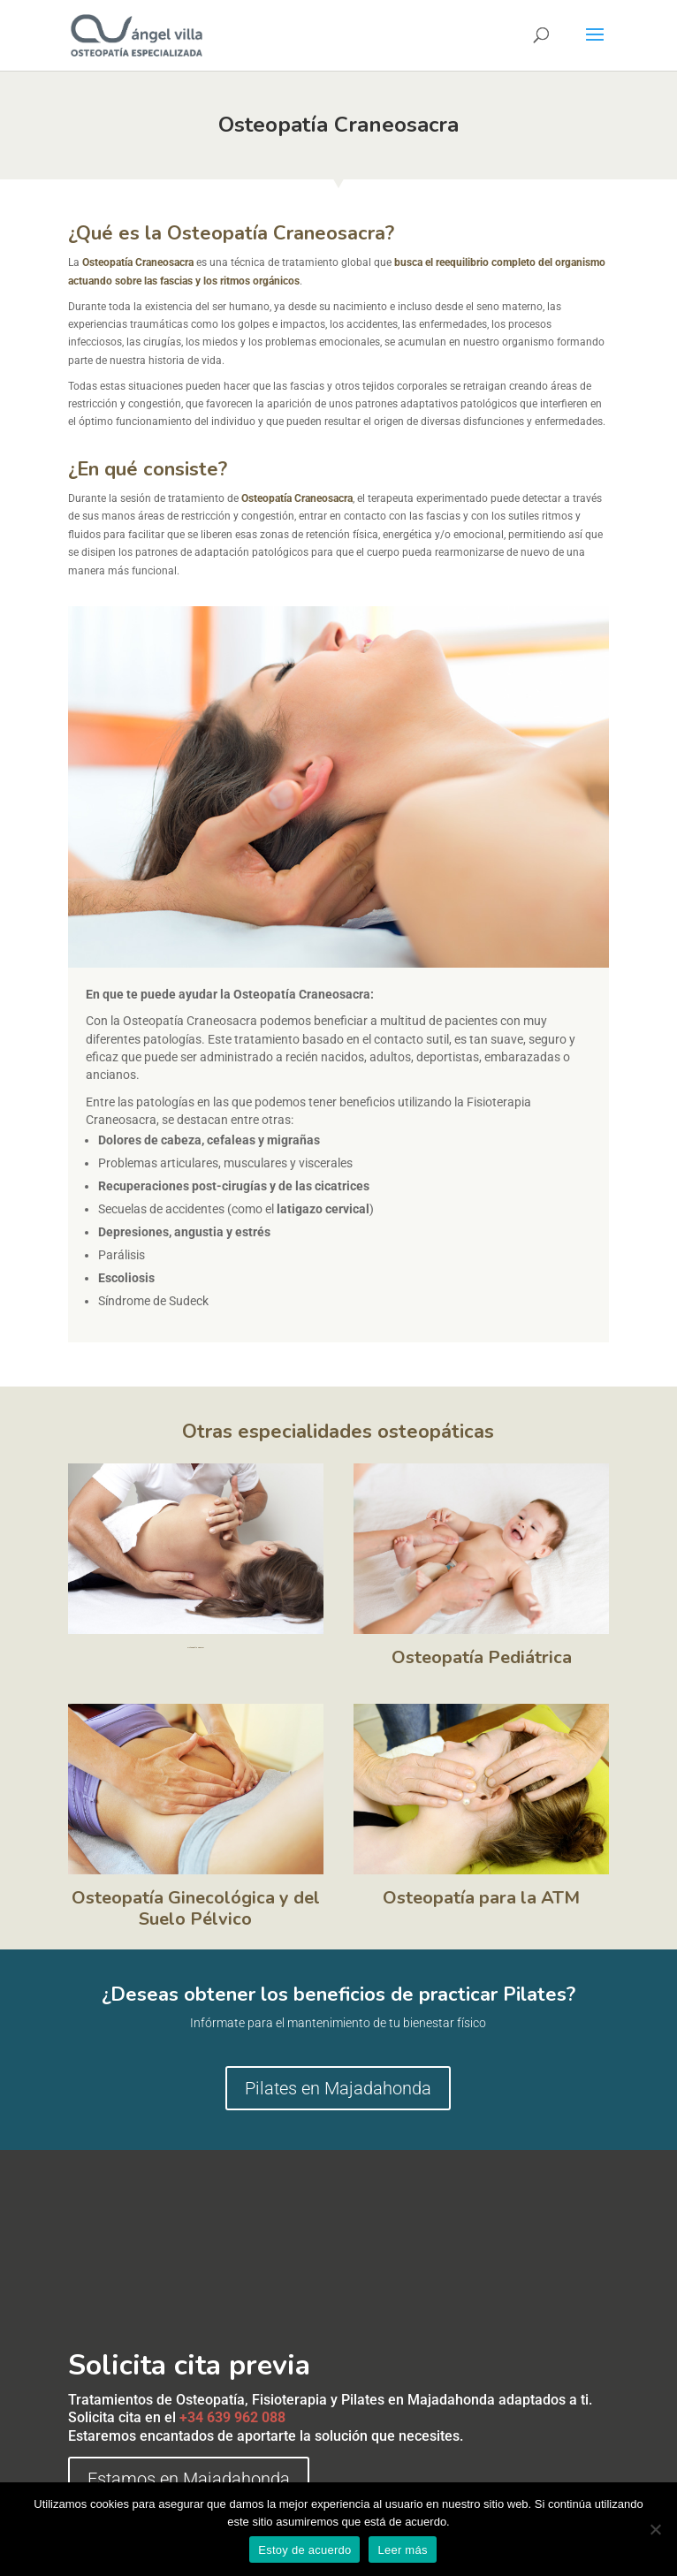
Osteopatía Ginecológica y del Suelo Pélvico (196, 1908)
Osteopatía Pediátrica (482, 1657)
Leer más (402, 2550)
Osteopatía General (195, 1647)
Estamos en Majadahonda (188, 2478)
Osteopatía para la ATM (481, 1898)
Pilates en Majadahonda (338, 2088)
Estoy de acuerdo (304, 2550)
